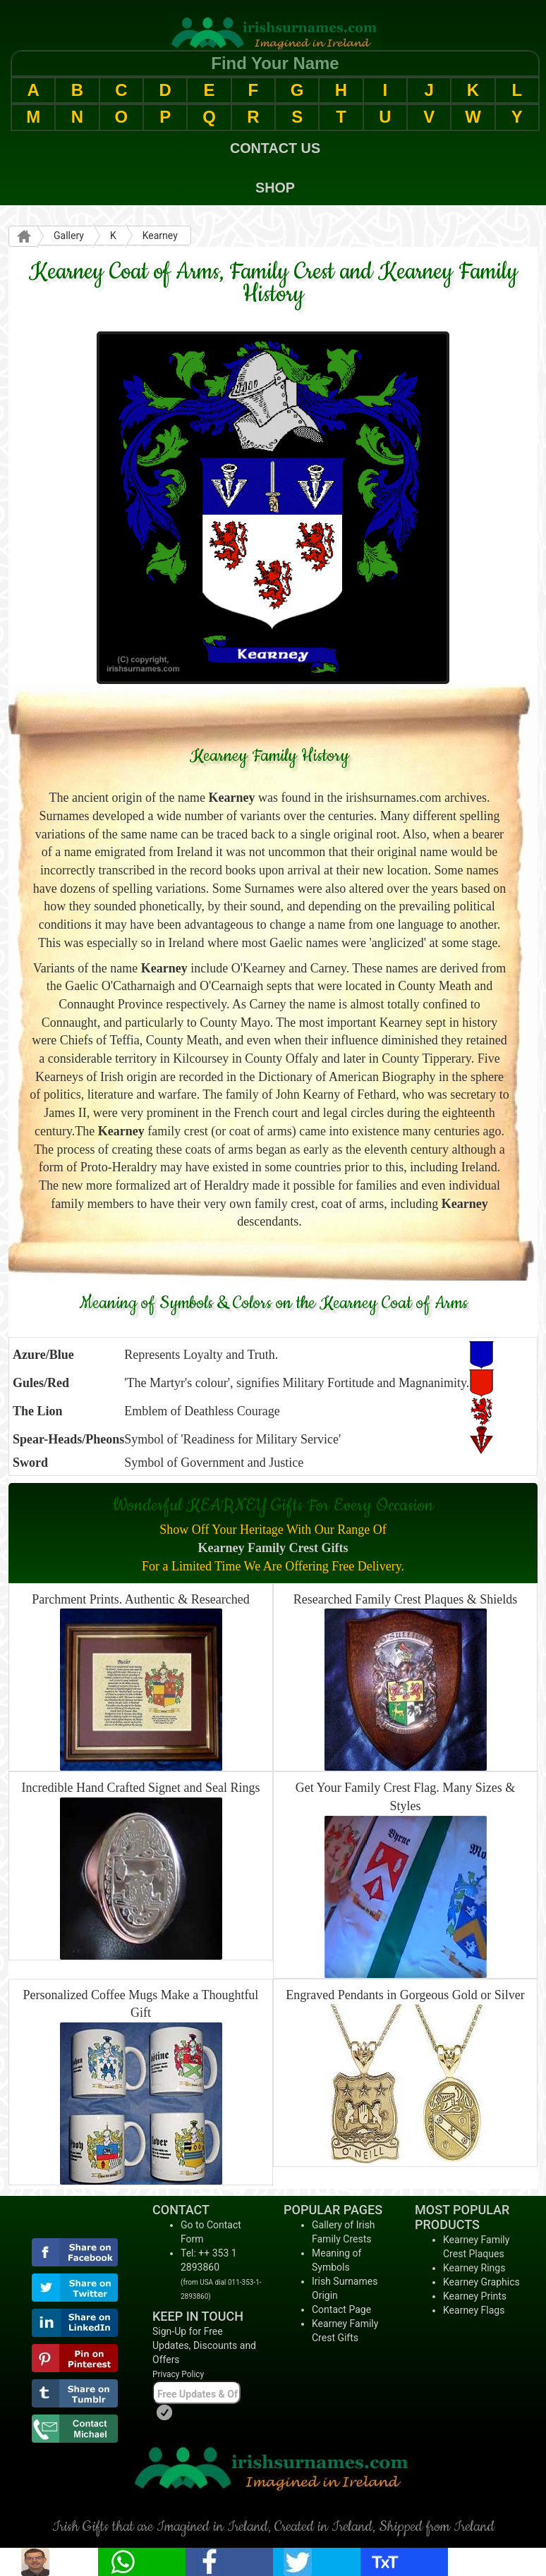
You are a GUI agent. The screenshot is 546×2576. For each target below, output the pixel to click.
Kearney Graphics (481, 2282)
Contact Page (341, 2309)
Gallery (69, 235)
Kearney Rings (474, 2267)
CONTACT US (275, 148)
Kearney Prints (474, 2296)
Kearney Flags (473, 2310)
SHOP (275, 187)
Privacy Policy (178, 2374)
